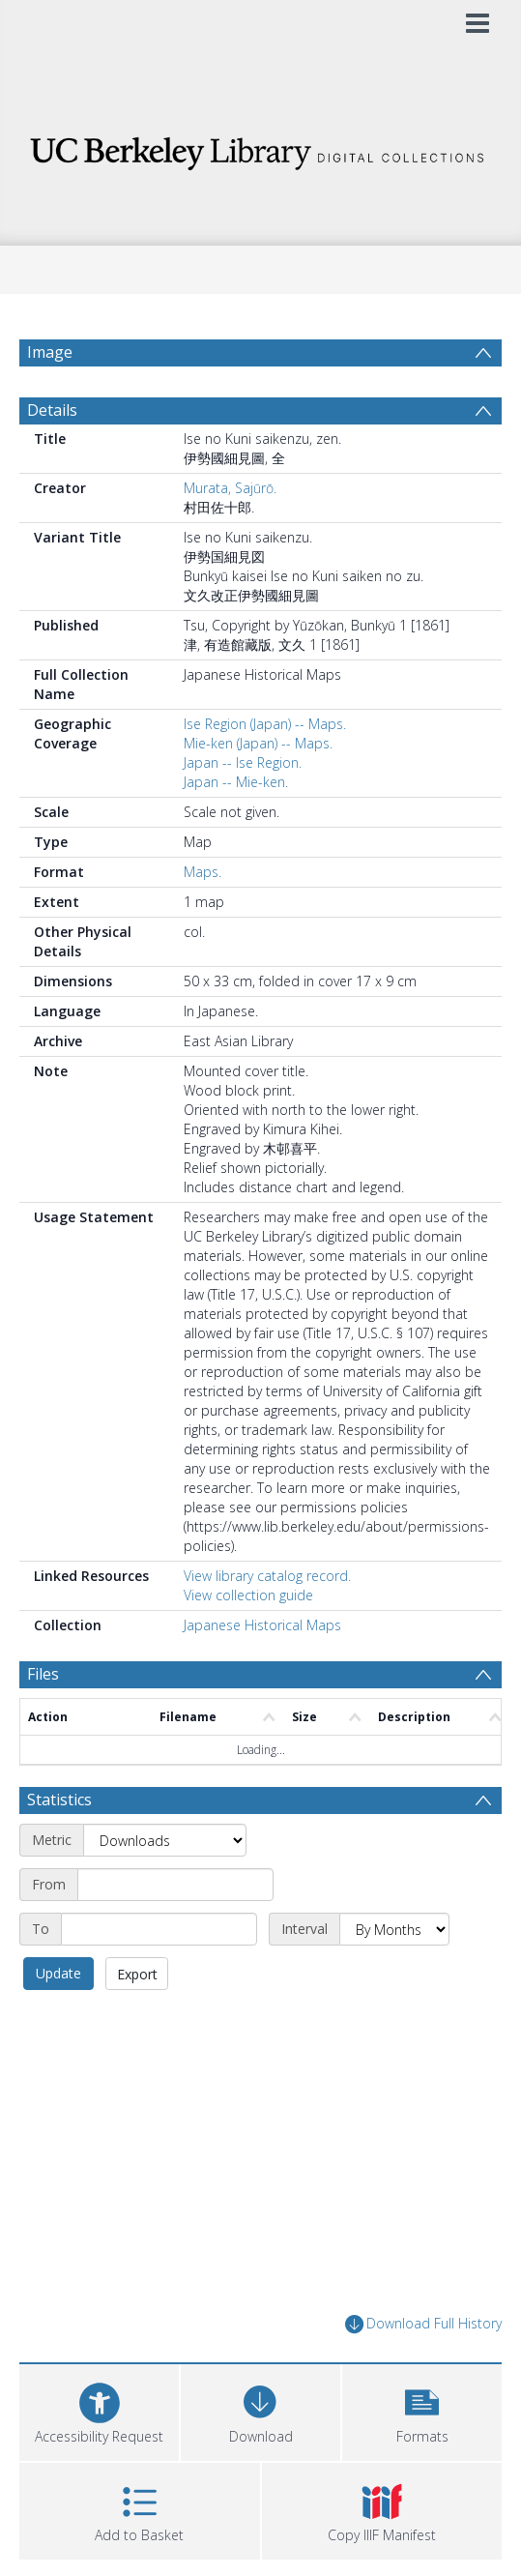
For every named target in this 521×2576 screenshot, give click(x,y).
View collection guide (248, 1595)
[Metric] (164, 1840)
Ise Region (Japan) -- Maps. (265, 724)
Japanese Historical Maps (262, 1625)
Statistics (59, 1799)
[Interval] (394, 1929)
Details (52, 410)
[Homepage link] (261, 148)
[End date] (159, 1929)
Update (58, 1973)
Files (43, 1673)
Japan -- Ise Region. (243, 762)
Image (49, 352)
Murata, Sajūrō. (230, 488)
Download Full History (423, 2324)
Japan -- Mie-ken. (236, 782)
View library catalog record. (267, 1575)
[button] (422, 2410)
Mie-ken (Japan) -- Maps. (258, 743)
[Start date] (175, 1884)
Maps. (202, 872)
